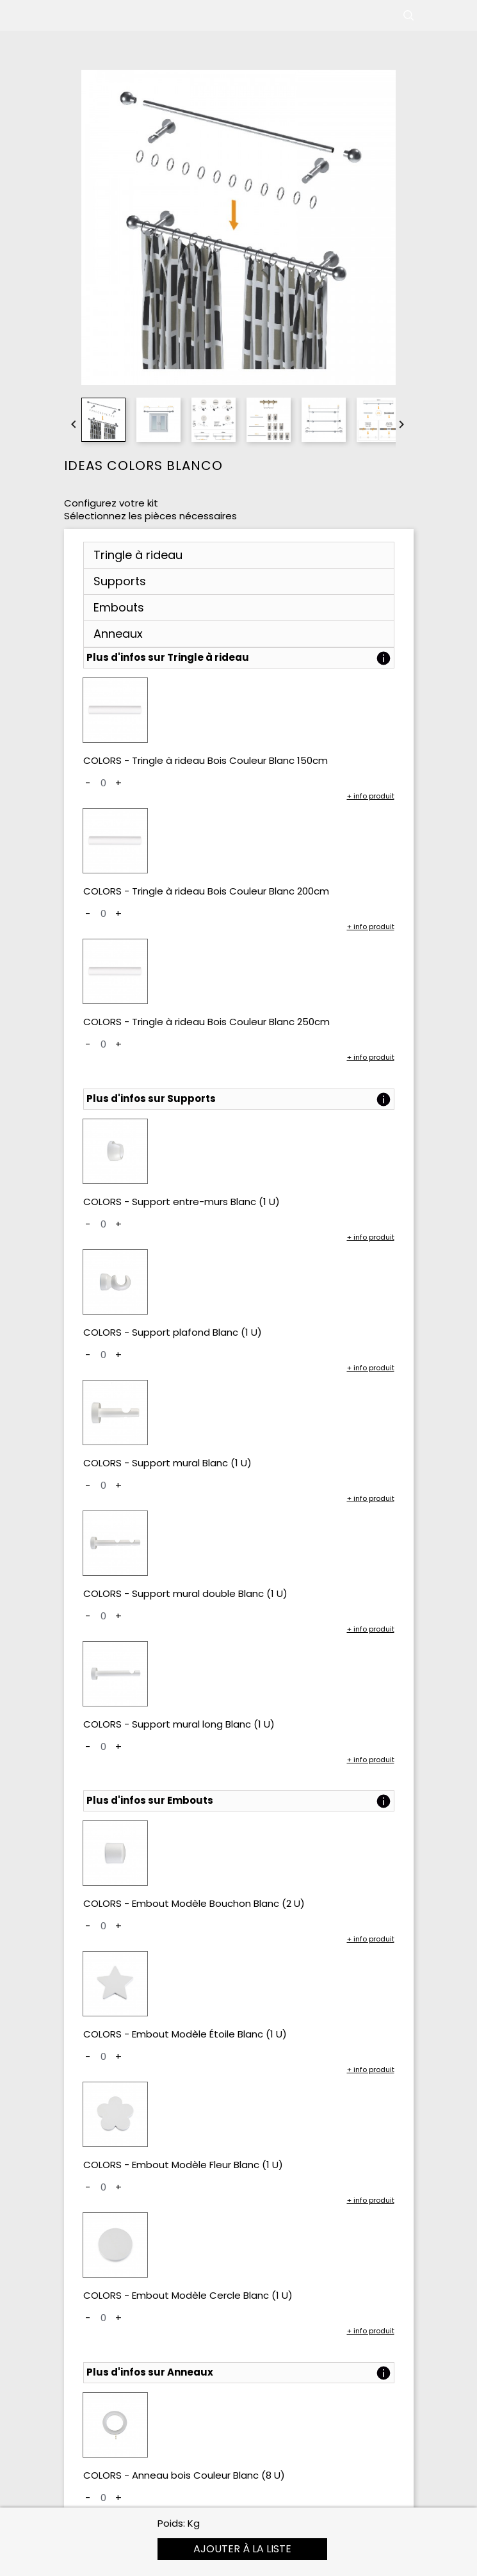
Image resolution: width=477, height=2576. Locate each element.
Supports (119, 581)
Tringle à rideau (137, 555)
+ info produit (370, 796)
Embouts (118, 607)
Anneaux (118, 634)
